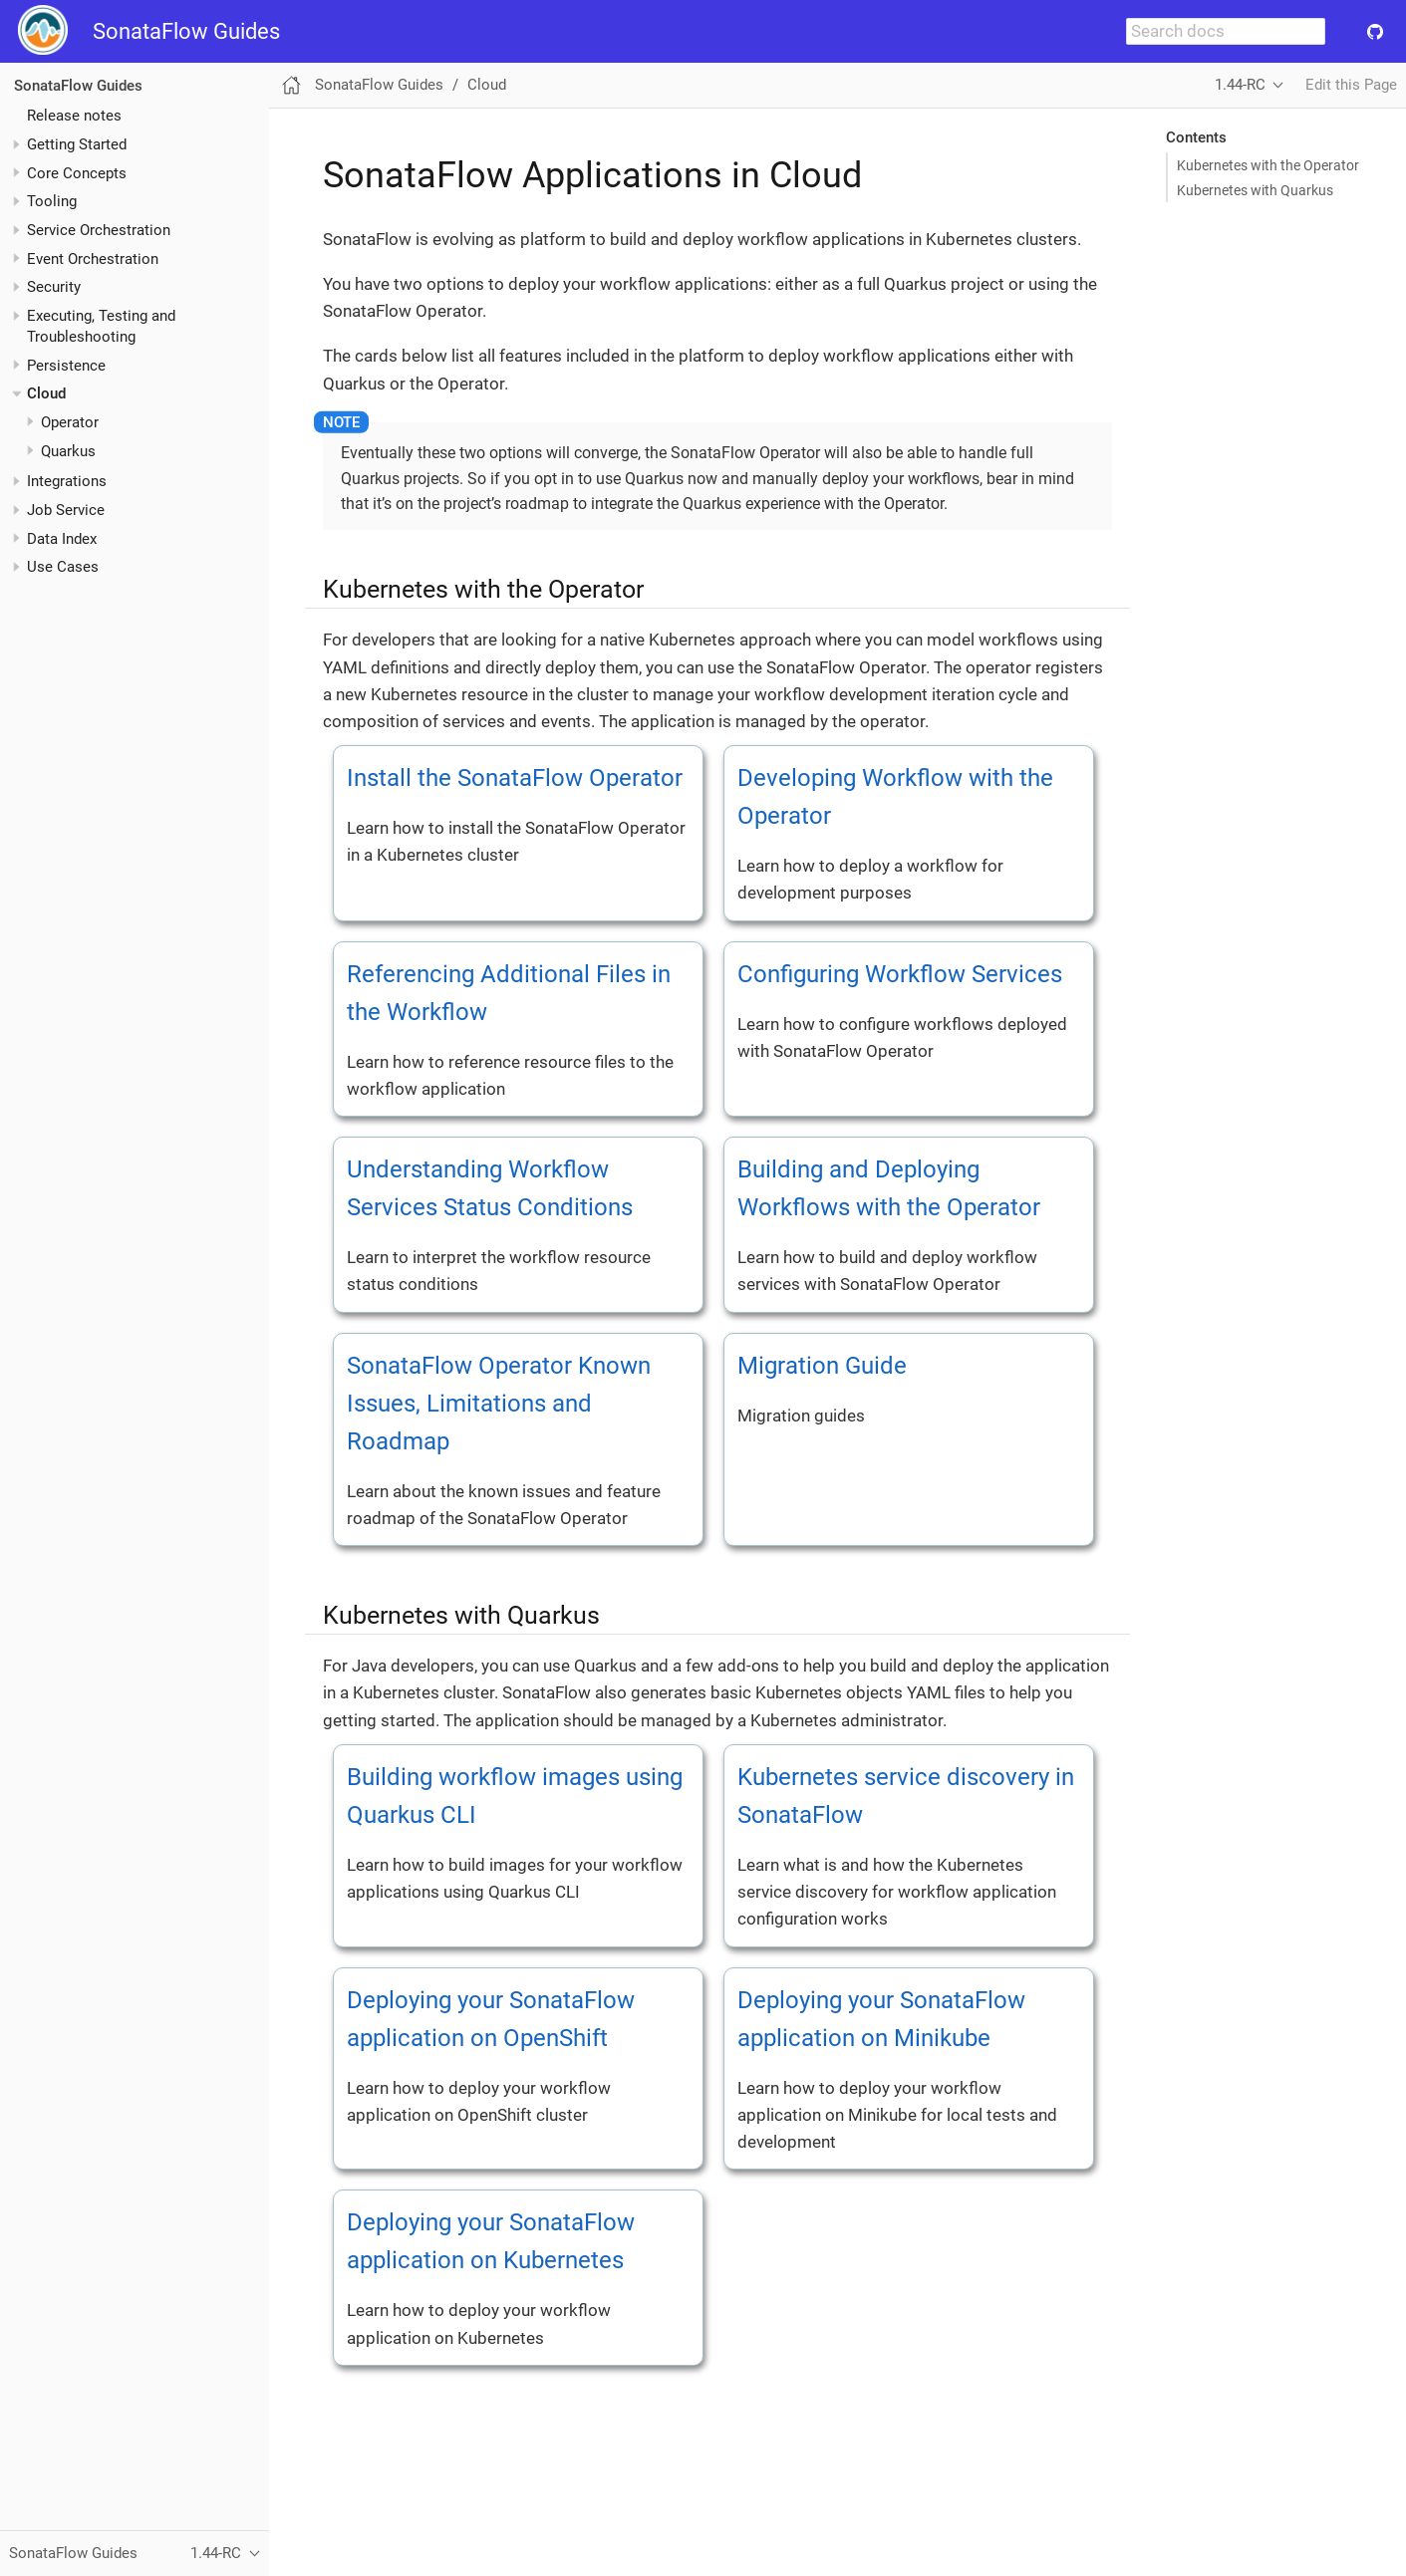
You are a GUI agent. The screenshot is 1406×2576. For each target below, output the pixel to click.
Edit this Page (1351, 85)
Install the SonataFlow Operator (515, 778)
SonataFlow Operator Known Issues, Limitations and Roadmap (499, 1403)
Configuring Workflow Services (899, 974)
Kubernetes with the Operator (1268, 165)
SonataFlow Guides (186, 31)
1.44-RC (1240, 85)
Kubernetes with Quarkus (1255, 190)
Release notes (74, 116)
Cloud (46, 393)
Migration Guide (822, 1366)
